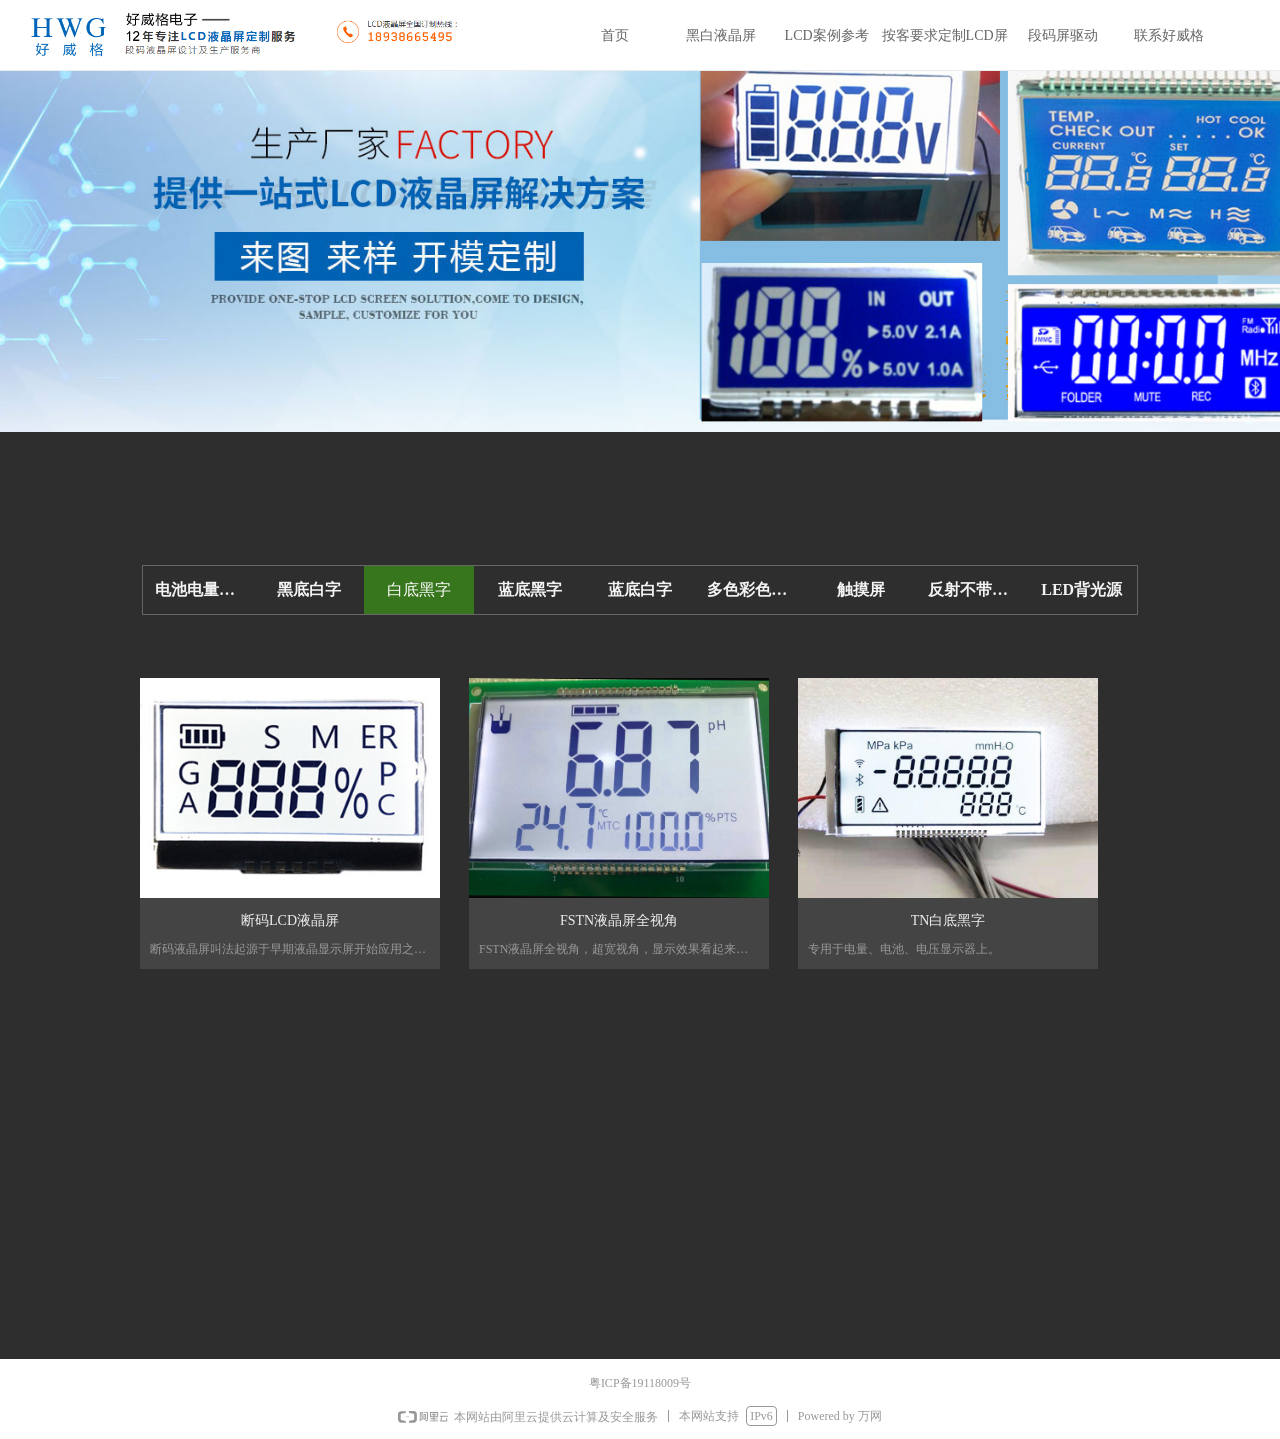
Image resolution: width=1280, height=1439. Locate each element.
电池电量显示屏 (204, 589)
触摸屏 (861, 589)
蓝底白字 (640, 589)
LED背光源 (1081, 589)
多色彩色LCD (756, 589)
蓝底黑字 (530, 589)
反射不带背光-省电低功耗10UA (977, 589)
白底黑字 (419, 589)
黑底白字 (309, 589)
